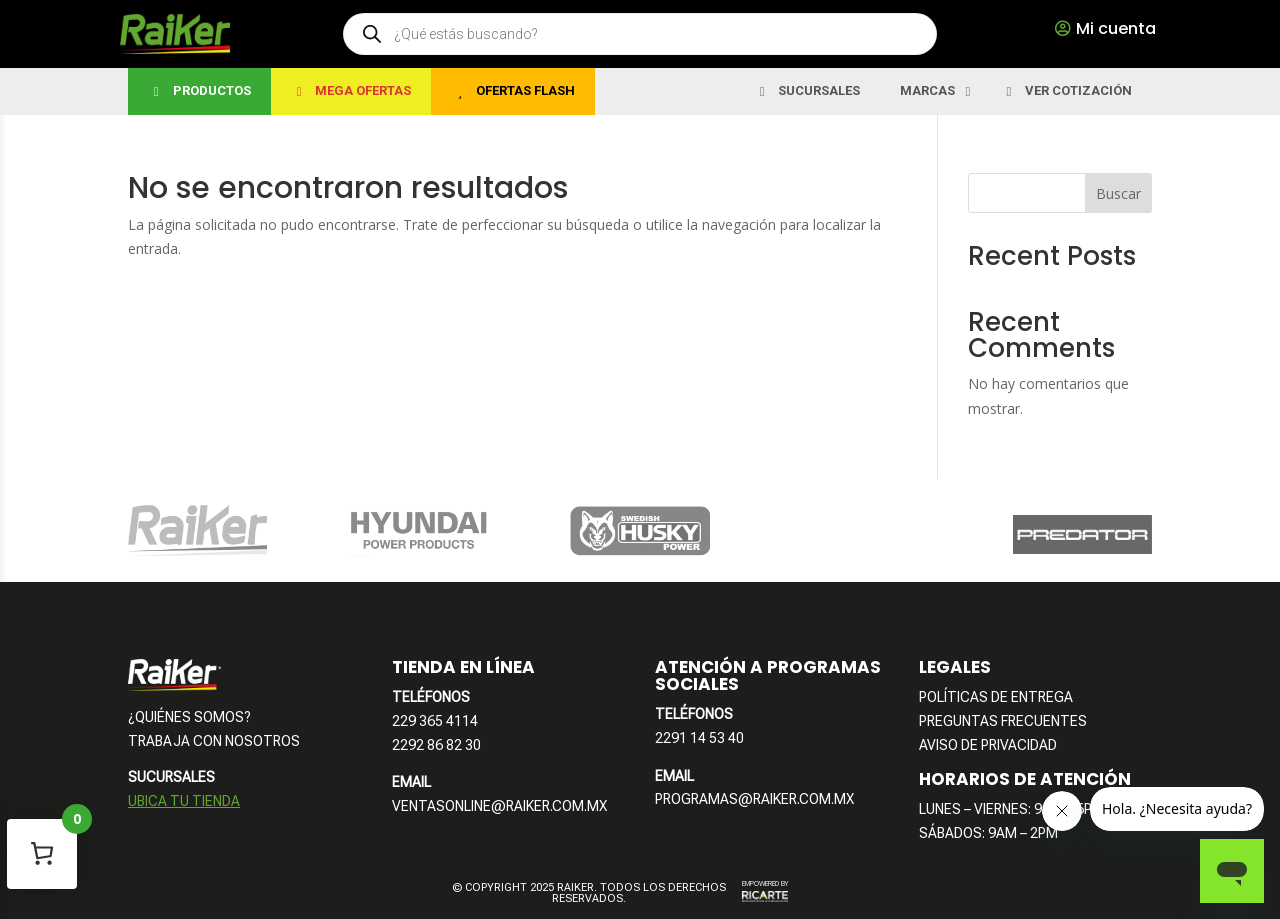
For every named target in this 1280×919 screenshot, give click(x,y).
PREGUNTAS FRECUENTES (1003, 721)
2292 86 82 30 (436, 745)
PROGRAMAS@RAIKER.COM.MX (754, 799)
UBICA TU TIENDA (184, 801)
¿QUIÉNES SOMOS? (189, 717)
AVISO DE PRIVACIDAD (988, 745)
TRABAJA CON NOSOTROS (214, 741)
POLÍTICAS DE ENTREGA (996, 697)
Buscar (1118, 193)
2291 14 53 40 (699, 738)
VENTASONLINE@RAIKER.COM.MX (499, 806)
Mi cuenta (1116, 28)
